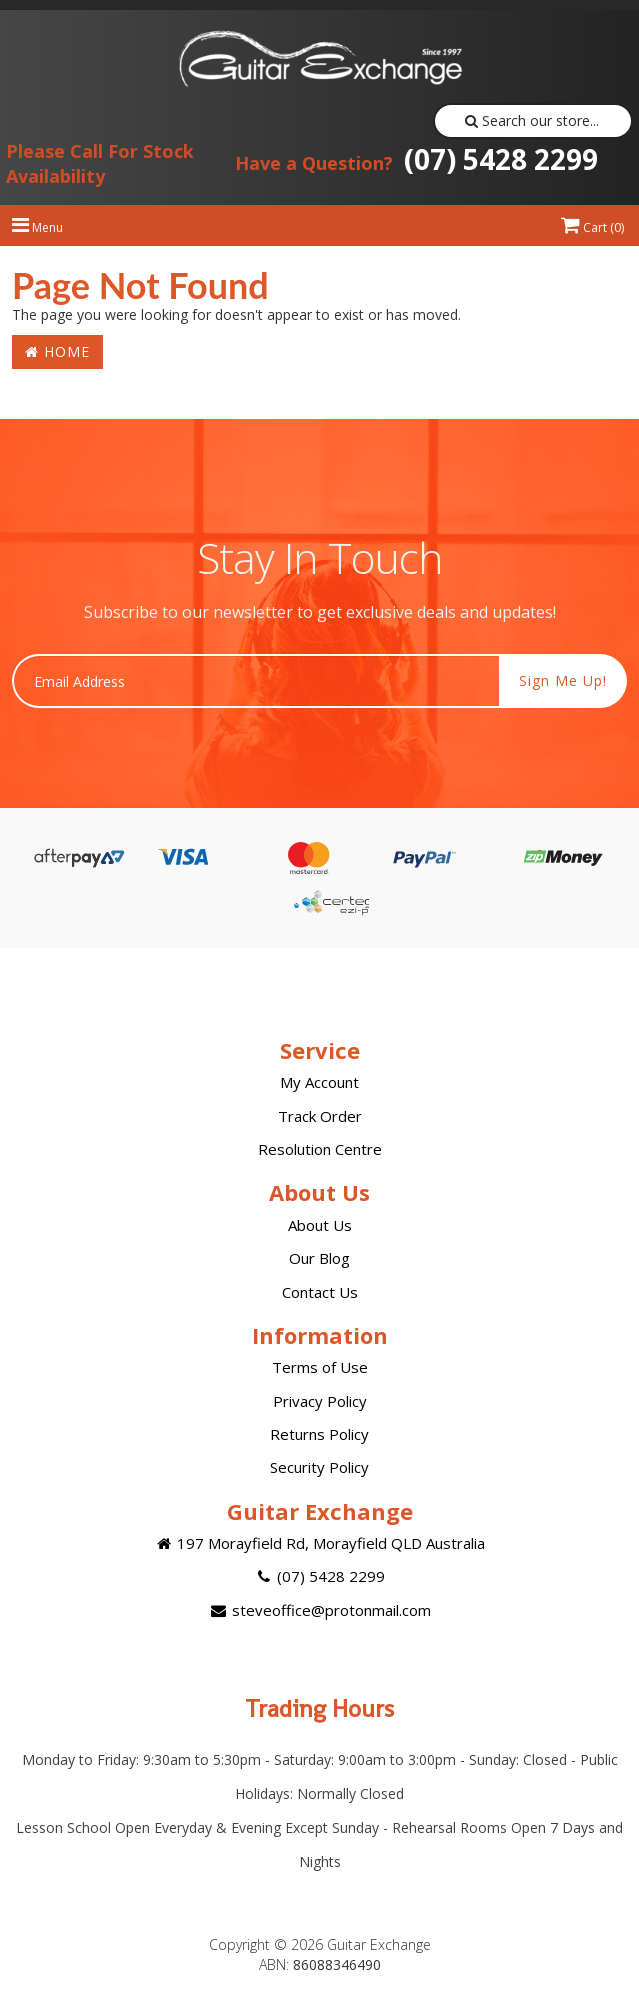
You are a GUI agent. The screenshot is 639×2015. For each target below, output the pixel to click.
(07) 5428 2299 (416, 159)
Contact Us (320, 1292)
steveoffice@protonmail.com (319, 1610)
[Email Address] (256, 681)
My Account (319, 1082)
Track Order (320, 1116)
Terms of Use (320, 1367)
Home (57, 351)
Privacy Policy (320, 1401)
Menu (37, 227)
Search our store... (532, 120)
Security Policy (319, 1467)
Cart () (592, 227)
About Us (320, 1225)
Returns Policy (319, 1434)
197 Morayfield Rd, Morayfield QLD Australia (319, 1543)
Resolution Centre (320, 1149)
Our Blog (319, 1258)
